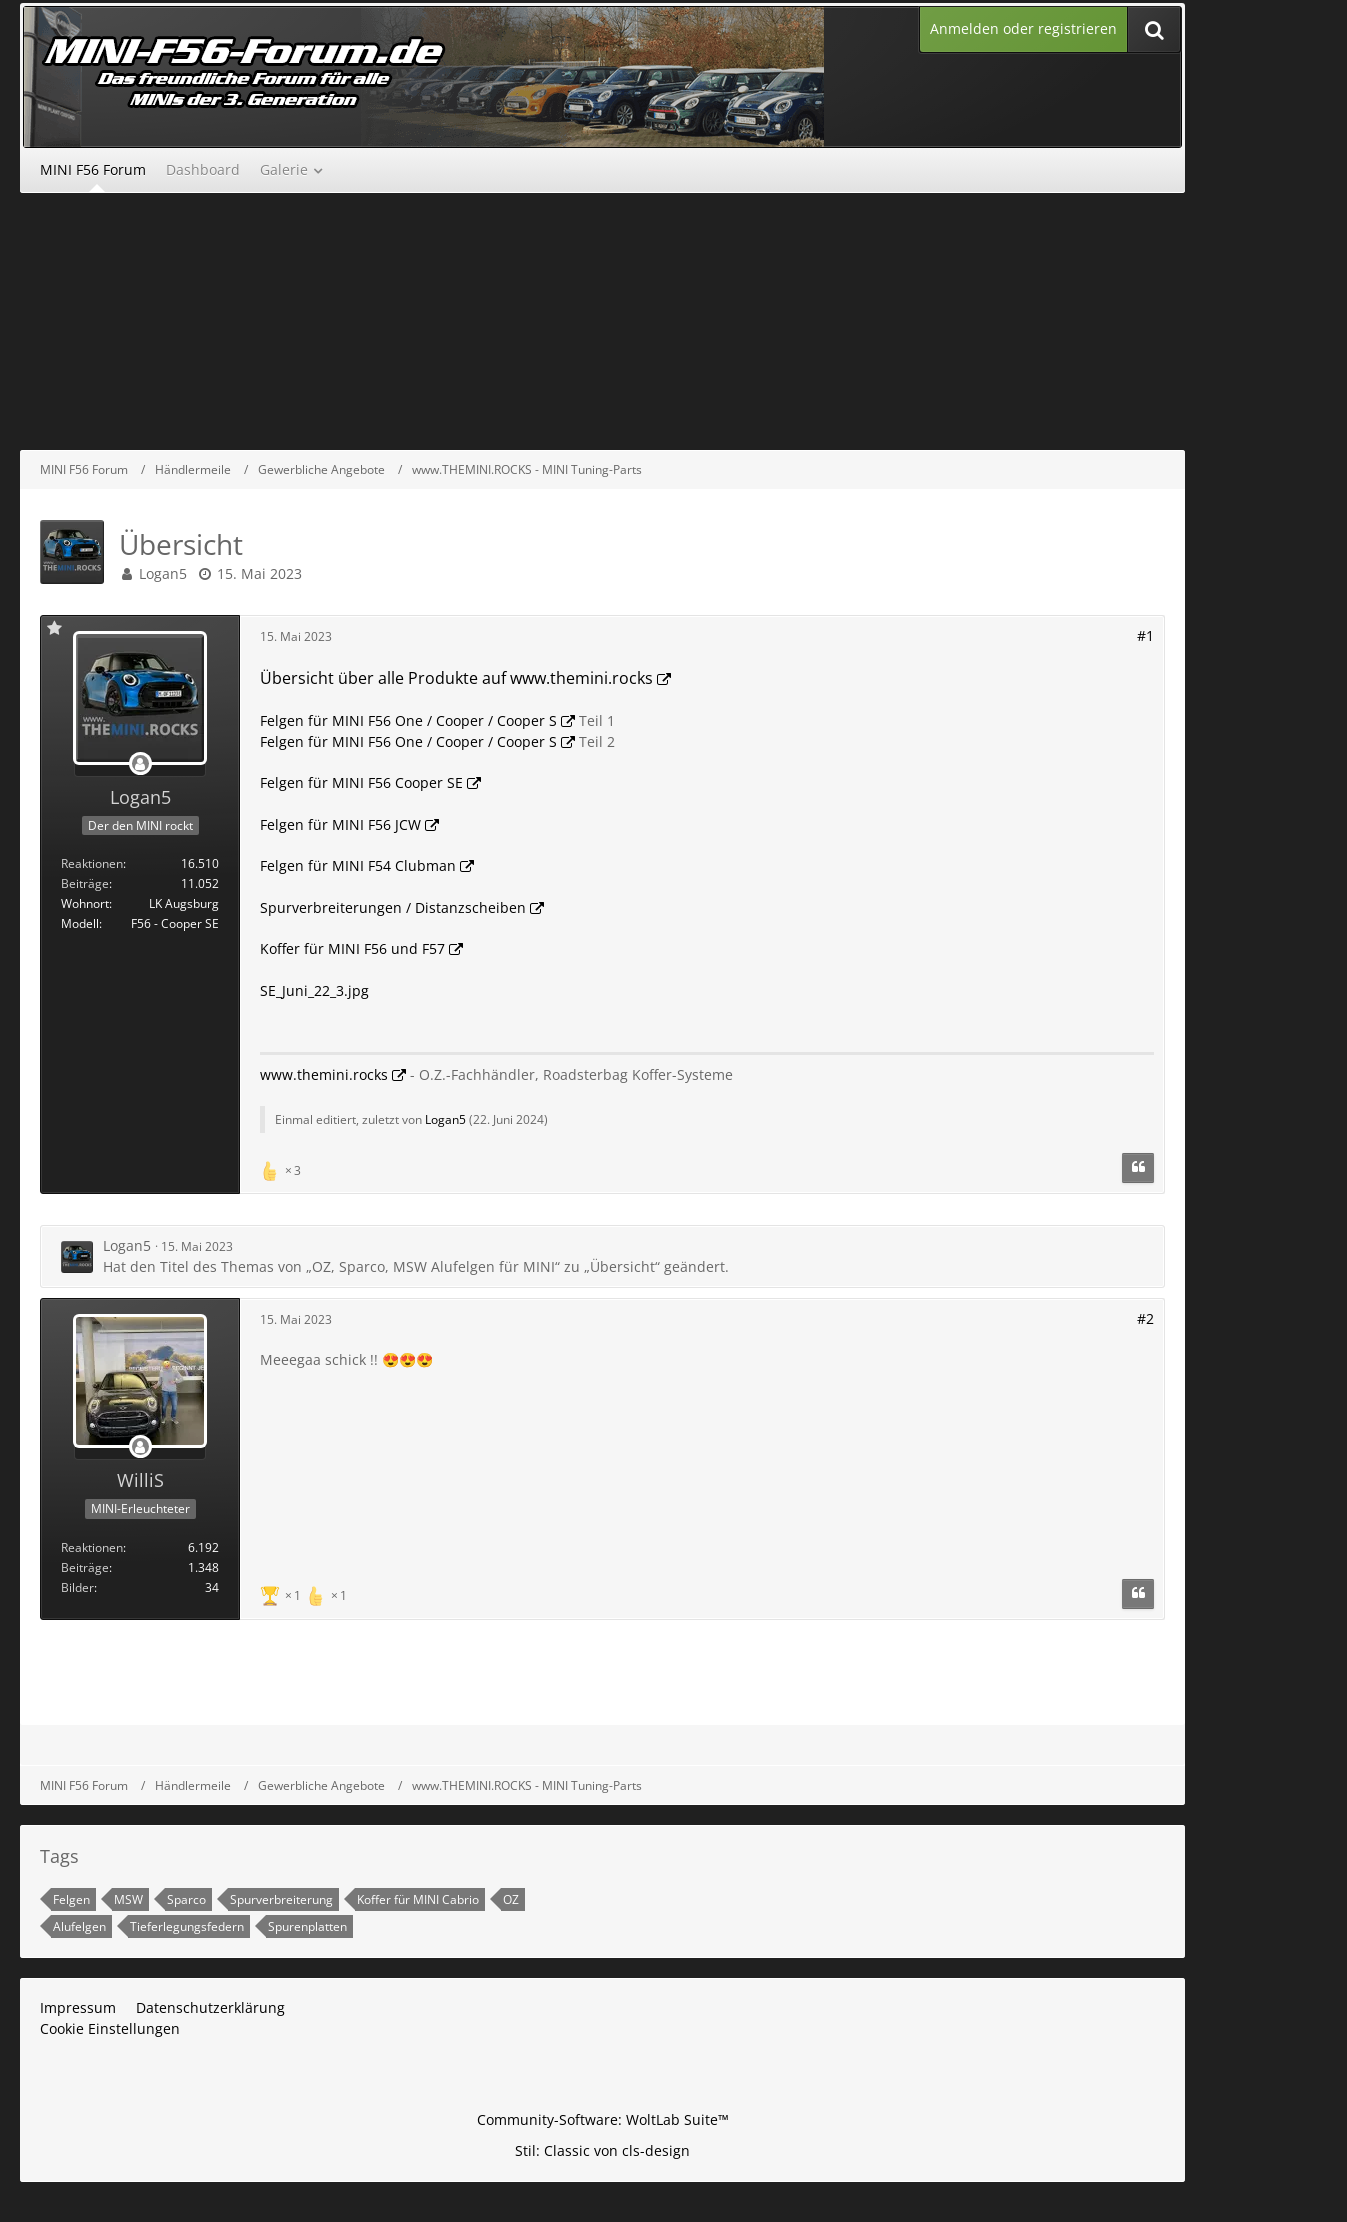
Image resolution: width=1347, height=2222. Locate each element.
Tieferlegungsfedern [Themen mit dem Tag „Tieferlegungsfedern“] (187, 1926)
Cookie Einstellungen (110, 2028)
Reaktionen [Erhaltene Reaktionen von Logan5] (92, 863)
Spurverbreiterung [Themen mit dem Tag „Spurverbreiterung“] (281, 1899)
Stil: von (602, 2150)
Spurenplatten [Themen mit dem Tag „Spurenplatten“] (307, 1926)
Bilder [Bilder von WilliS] (77, 1587)
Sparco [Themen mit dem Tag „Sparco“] (186, 1899)
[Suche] (1154, 29)
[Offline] (140, 764)
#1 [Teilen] (1145, 635)
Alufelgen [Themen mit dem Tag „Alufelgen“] (79, 1926)
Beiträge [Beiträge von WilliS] (85, 1567)
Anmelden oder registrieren (1023, 28)
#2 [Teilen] (1145, 1318)
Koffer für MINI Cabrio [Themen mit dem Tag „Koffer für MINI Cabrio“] (418, 1899)
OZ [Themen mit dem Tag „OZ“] (511, 1899)
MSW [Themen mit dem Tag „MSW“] (128, 1899)
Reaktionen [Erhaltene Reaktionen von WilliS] (92, 1547)
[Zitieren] (1138, 1168)
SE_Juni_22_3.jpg (314, 990)
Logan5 (163, 573)
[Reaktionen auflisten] (283, 1168)
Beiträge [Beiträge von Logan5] (85, 883)
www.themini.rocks (324, 1074)
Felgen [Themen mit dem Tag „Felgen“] (71, 1899)
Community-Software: (603, 2119)
